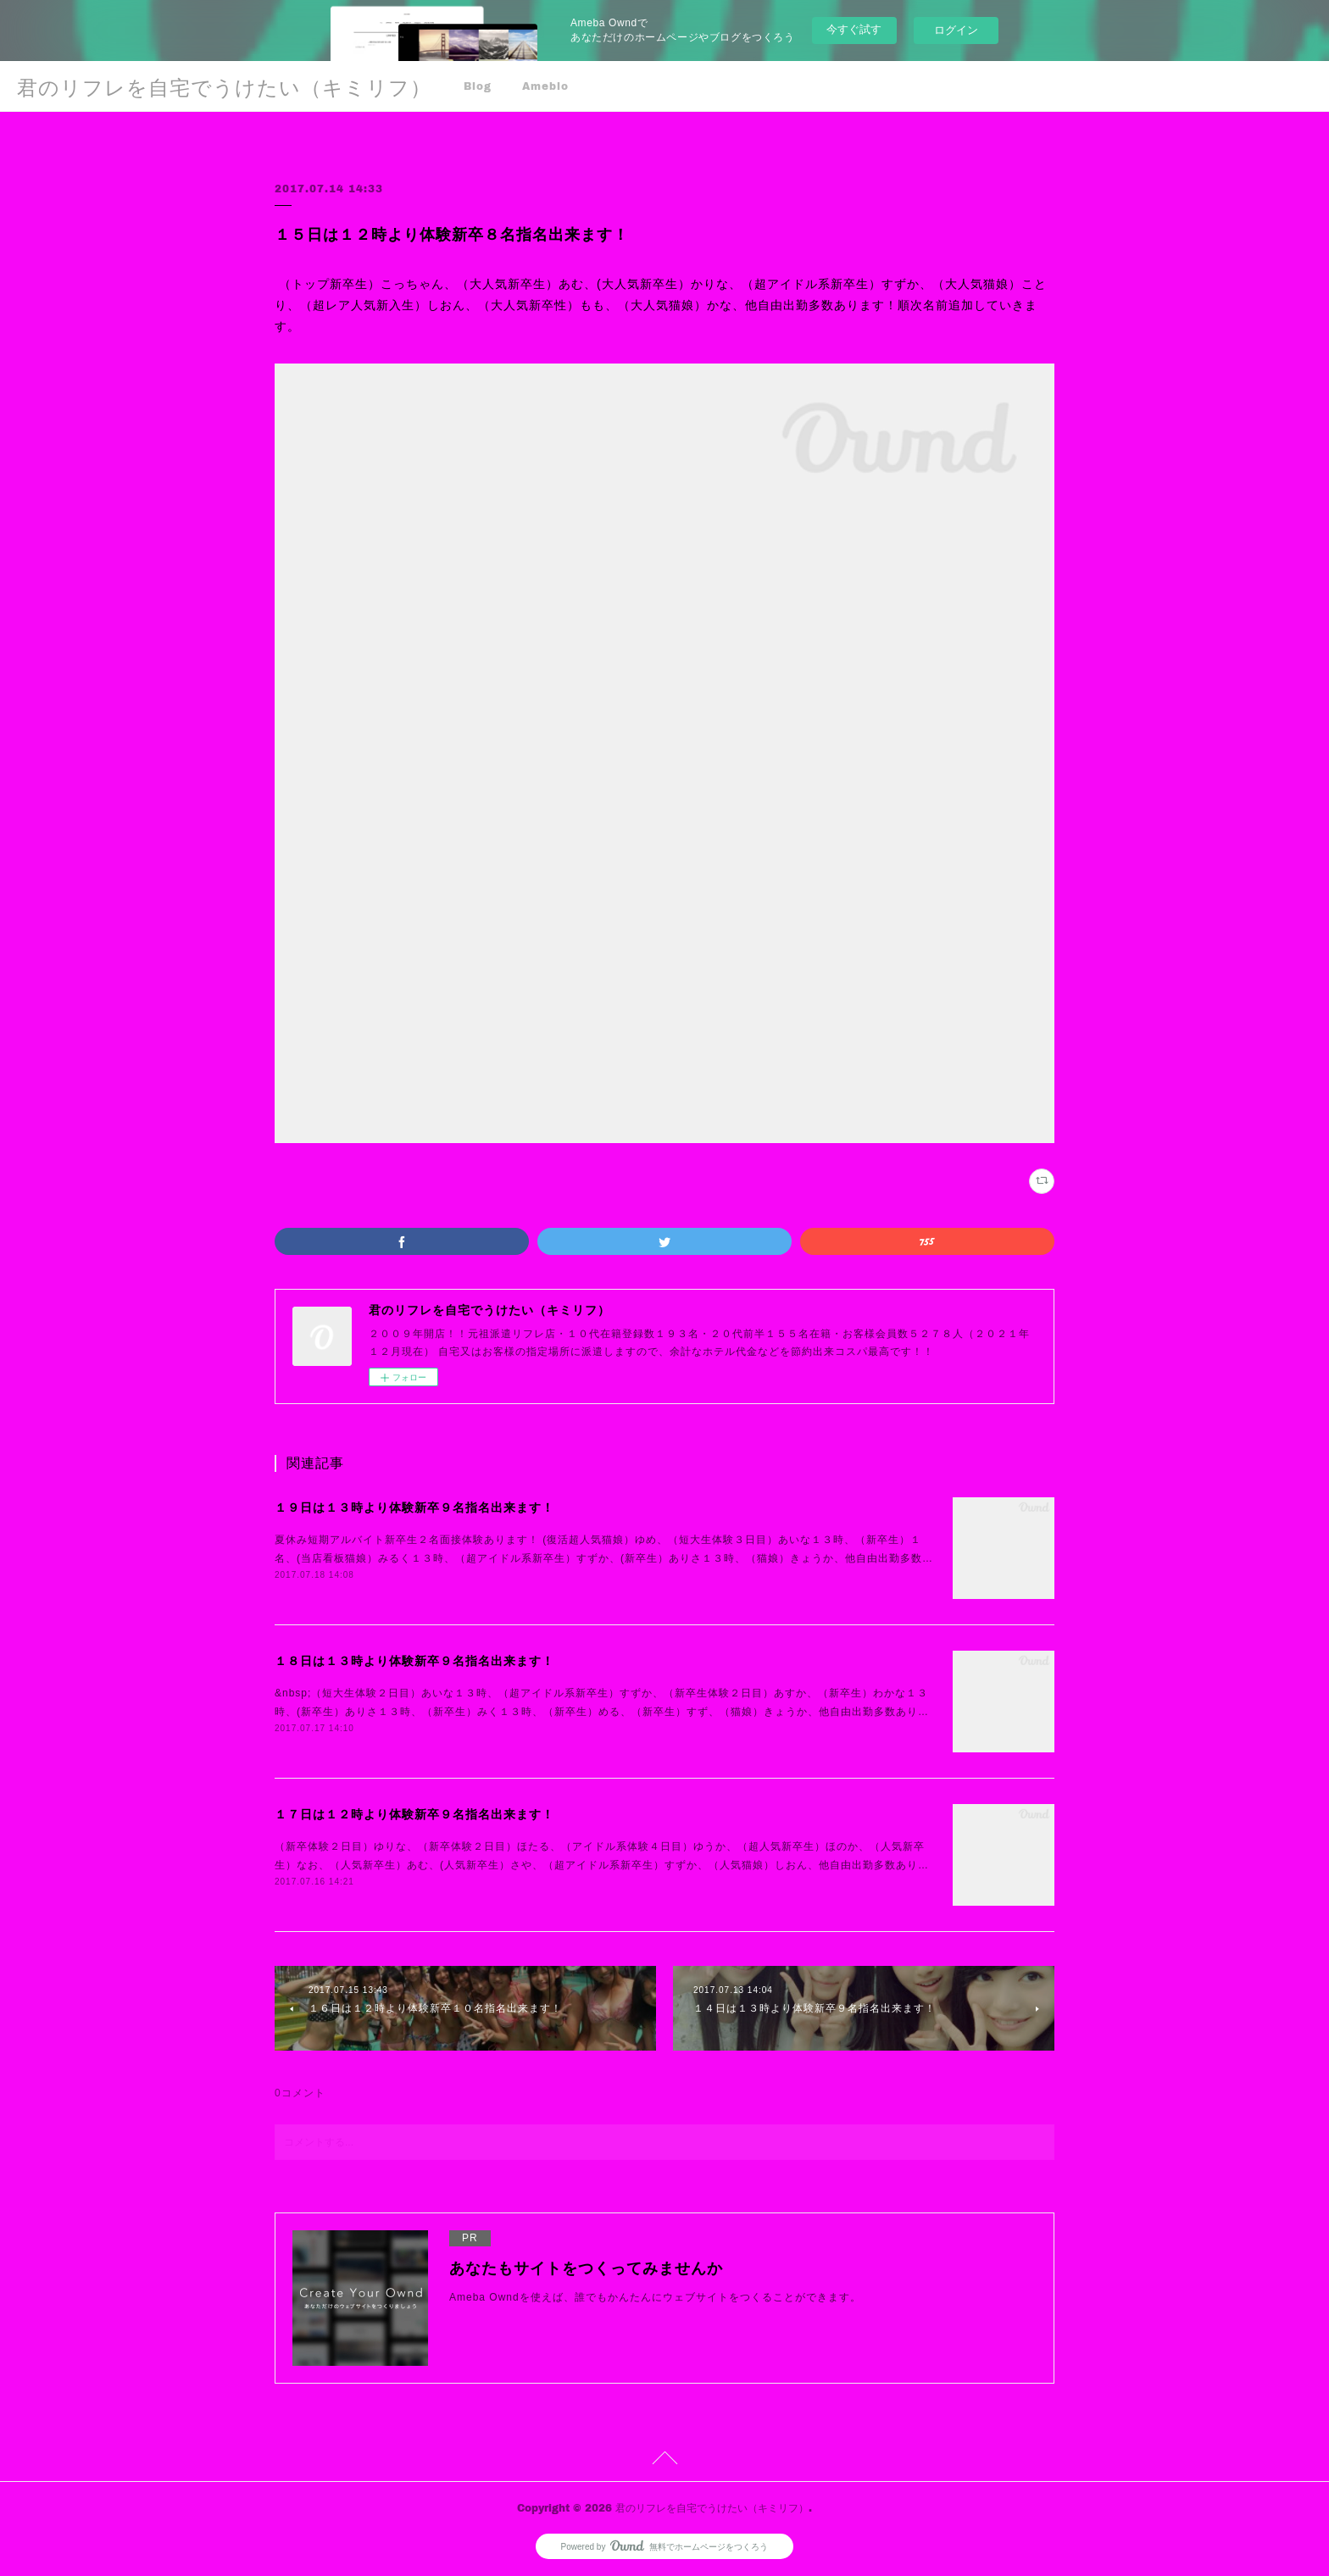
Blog (478, 86)
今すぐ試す (853, 29)
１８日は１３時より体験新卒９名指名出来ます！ (414, 1661)
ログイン (956, 30)
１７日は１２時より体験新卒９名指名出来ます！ (414, 1814)
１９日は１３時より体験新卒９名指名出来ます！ (414, 1507)
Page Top (664, 2460)
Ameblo (545, 86)
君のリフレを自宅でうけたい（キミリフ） (224, 87)
